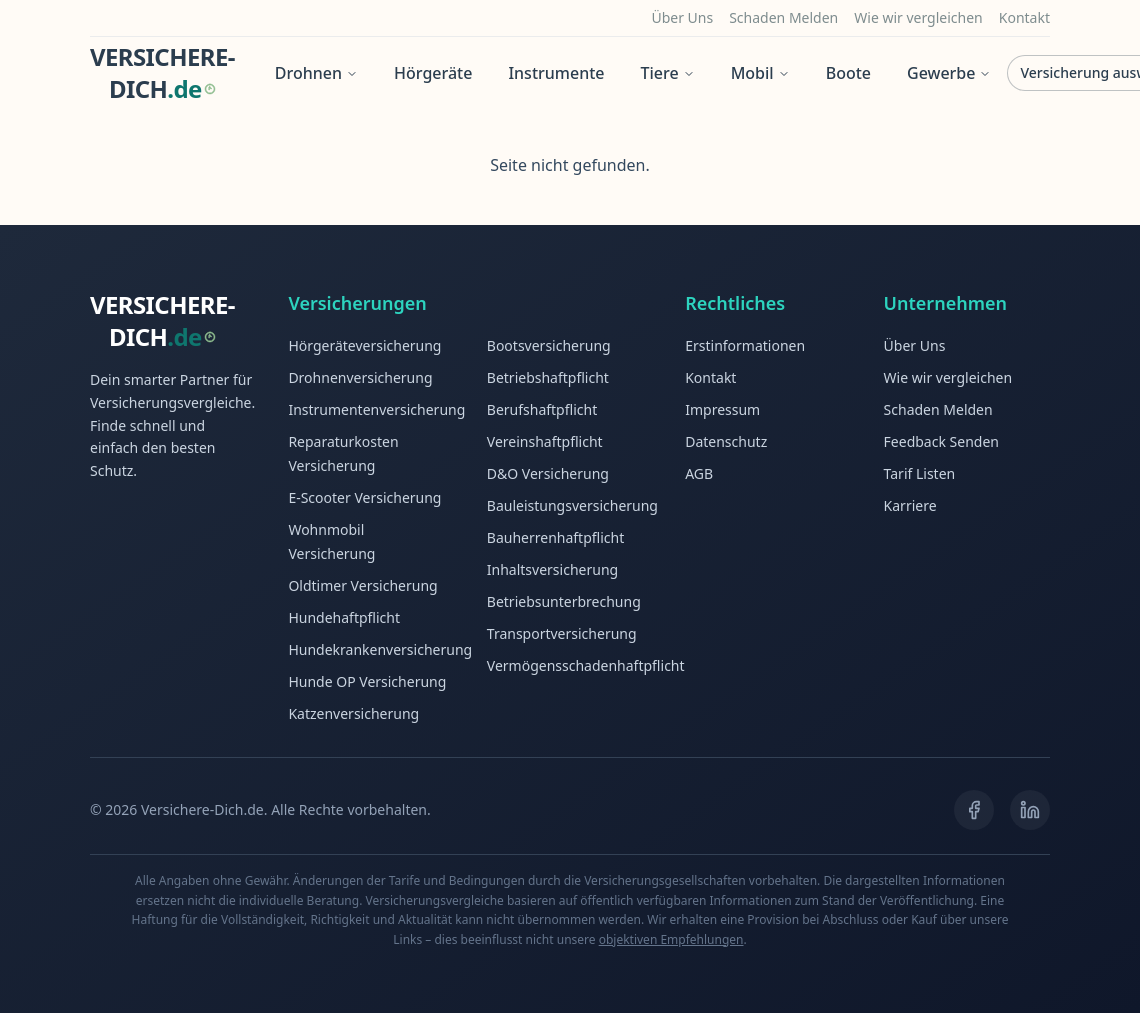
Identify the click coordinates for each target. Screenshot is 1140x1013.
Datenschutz (726, 441)
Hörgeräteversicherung (364, 345)
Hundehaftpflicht (344, 617)
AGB (699, 473)
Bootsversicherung (549, 345)
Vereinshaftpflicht (545, 441)
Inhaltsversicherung (552, 569)
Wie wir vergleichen (918, 17)
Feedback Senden (941, 441)
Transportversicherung (562, 633)
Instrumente (556, 73)
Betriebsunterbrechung (564, 601)
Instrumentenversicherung (376, 409)
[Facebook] (974, 810)
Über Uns (682, 17)
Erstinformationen (745, 345)
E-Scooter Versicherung (364, 497)
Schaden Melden (783, 17)
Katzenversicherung (353, 713)
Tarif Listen (920, 473)
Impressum (722, 409)
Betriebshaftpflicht (548, 377)
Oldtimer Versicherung (362, 585)
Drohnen (316, 73)
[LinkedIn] (1030, 810)
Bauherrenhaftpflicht (555, 537)
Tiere (668, 73)
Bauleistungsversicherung (572, 505)
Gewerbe (949, 73)
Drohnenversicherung (360, 377)
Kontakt (1024, 17)
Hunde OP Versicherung (367, 681)
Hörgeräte (433, 73)
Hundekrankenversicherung (380, 649)
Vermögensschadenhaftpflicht (586, 665)
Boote (848, 73)
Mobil (760, 73)
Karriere (910, 505)
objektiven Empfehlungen (671, 939)
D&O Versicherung (548, 473)
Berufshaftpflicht (542, 409)
